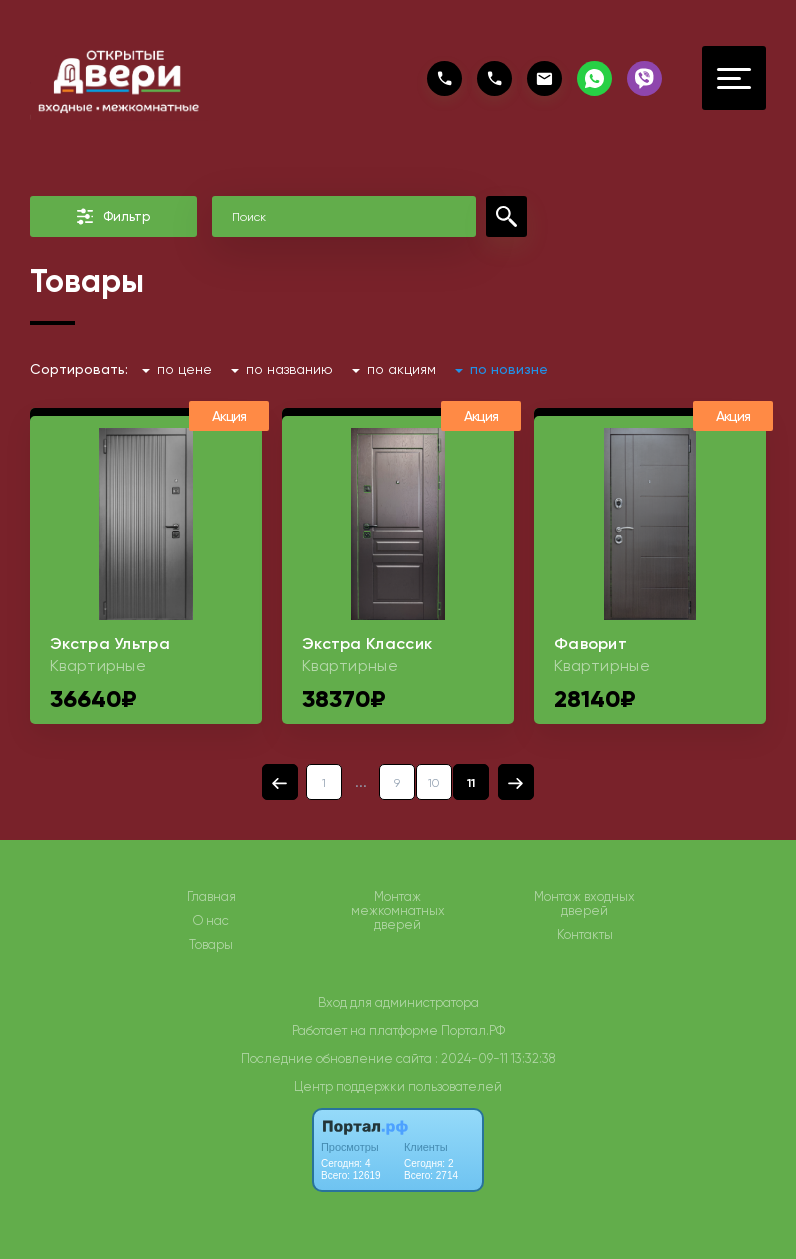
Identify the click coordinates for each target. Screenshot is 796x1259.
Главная (211, 897)
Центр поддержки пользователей (398, 1086)
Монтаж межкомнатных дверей (398, 911)
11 (471, 783)
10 (434, 783)
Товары (211, 945)
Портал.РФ (473, 1030)
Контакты (585, 935)
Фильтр (113, 216)
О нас (211, 921)
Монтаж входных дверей (584, 904)
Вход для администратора (398, 1002)
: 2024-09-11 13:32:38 (495, 1058)
